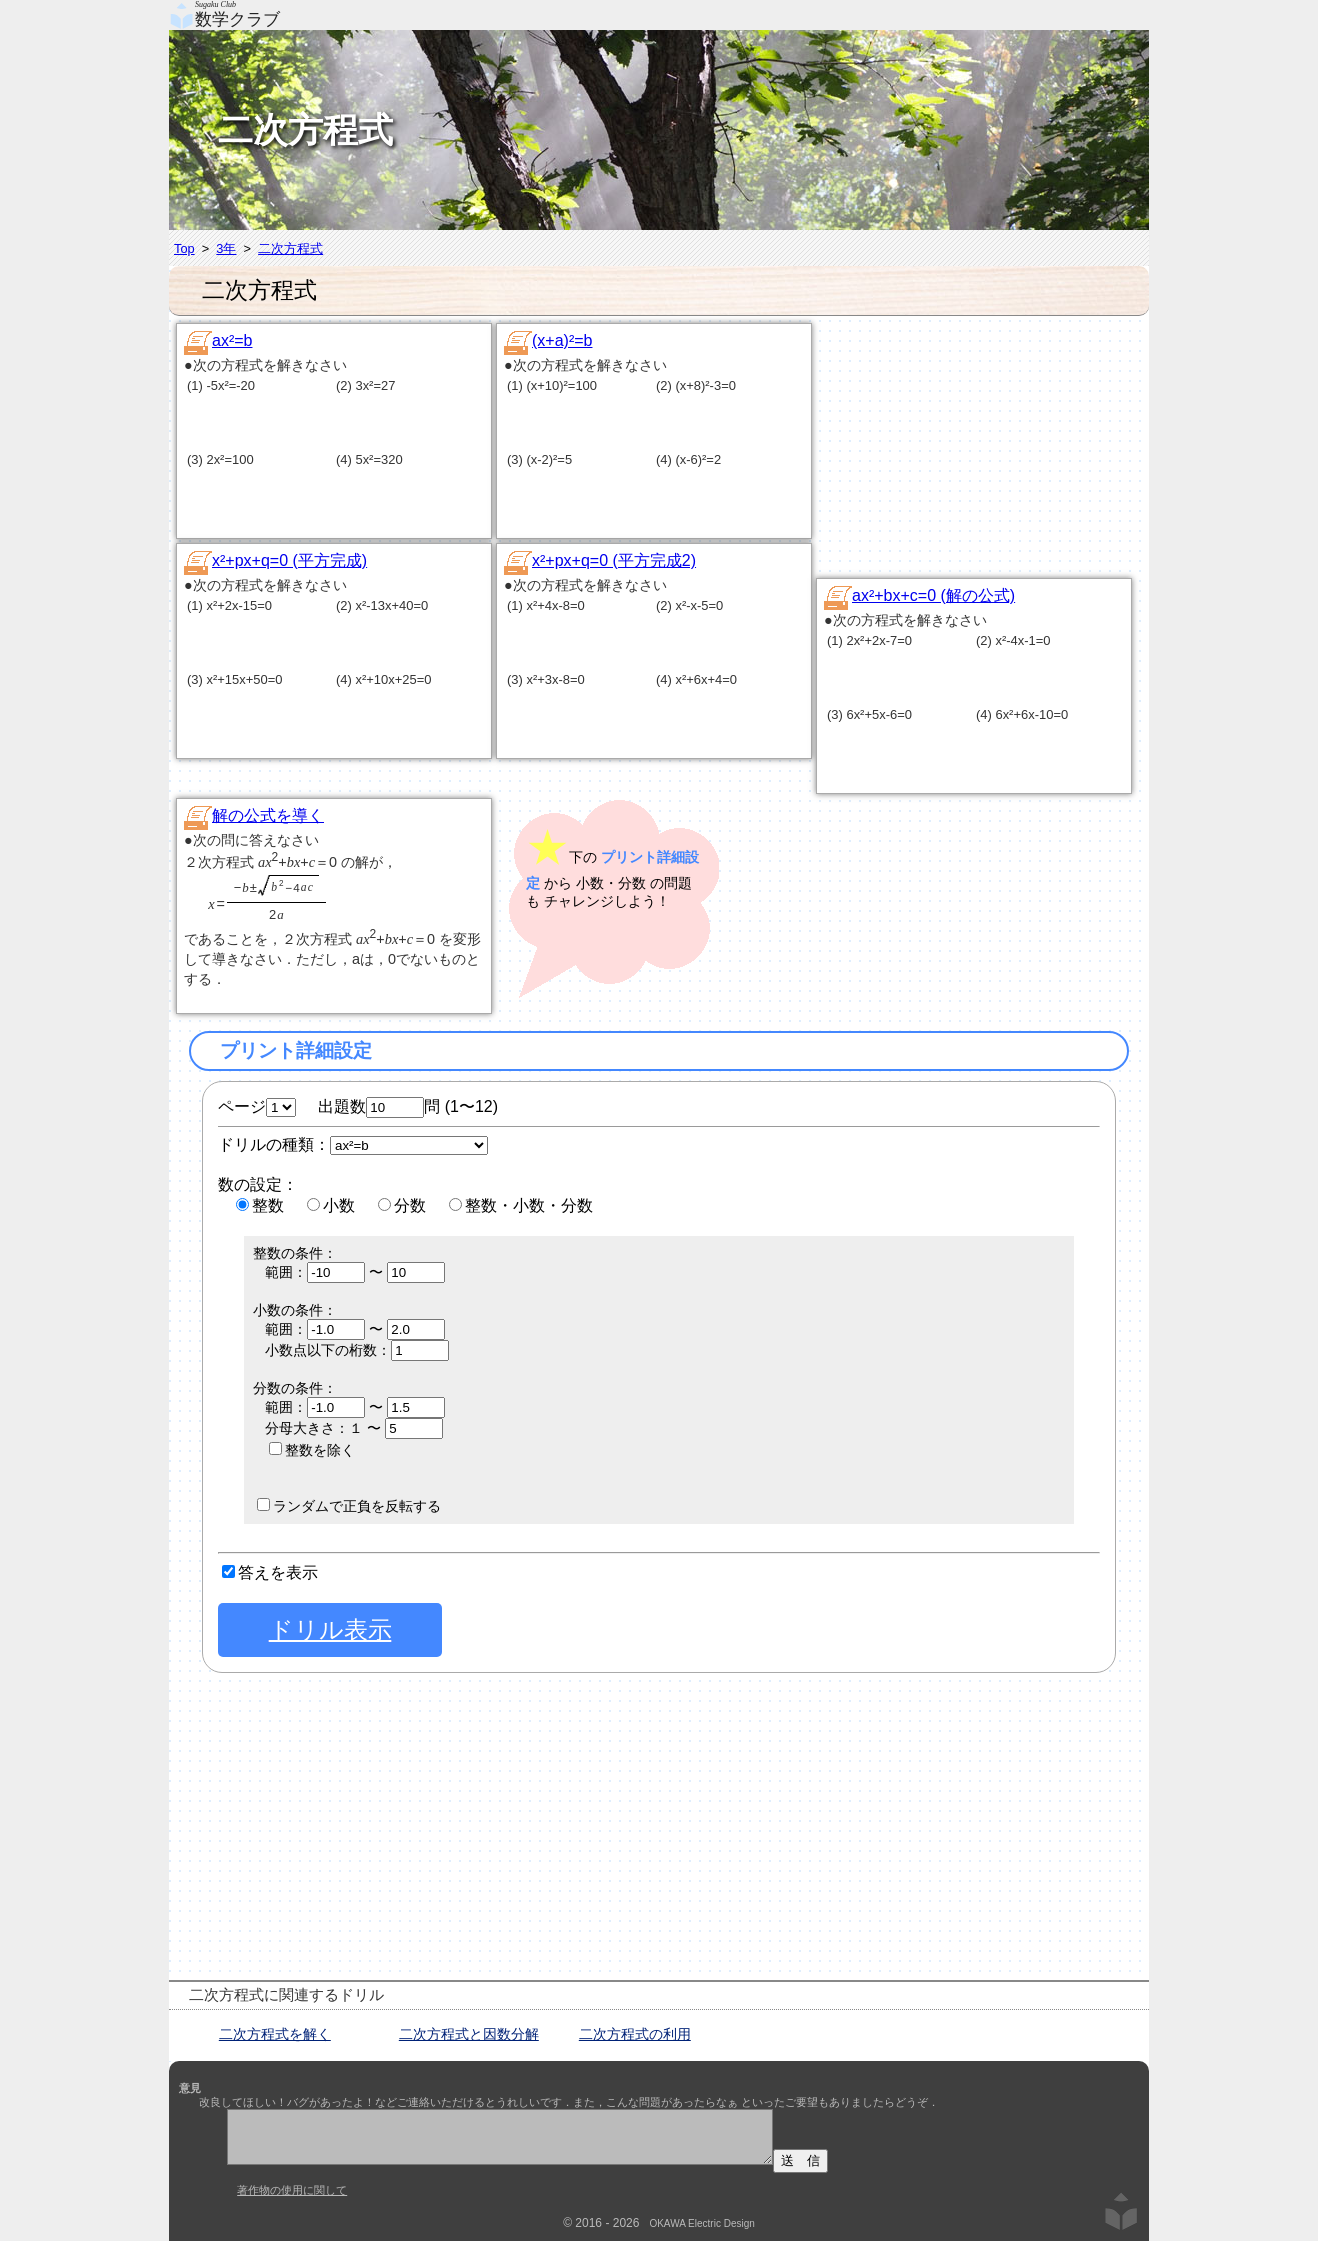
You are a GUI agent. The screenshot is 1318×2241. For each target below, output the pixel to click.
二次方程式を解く (275, 2034)
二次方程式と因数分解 (469, 2034)
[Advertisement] (994, 446)
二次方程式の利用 (635, 2034)
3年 (226, 248)
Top (184, 248)
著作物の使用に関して (292, 2190)
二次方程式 (290, 248)
